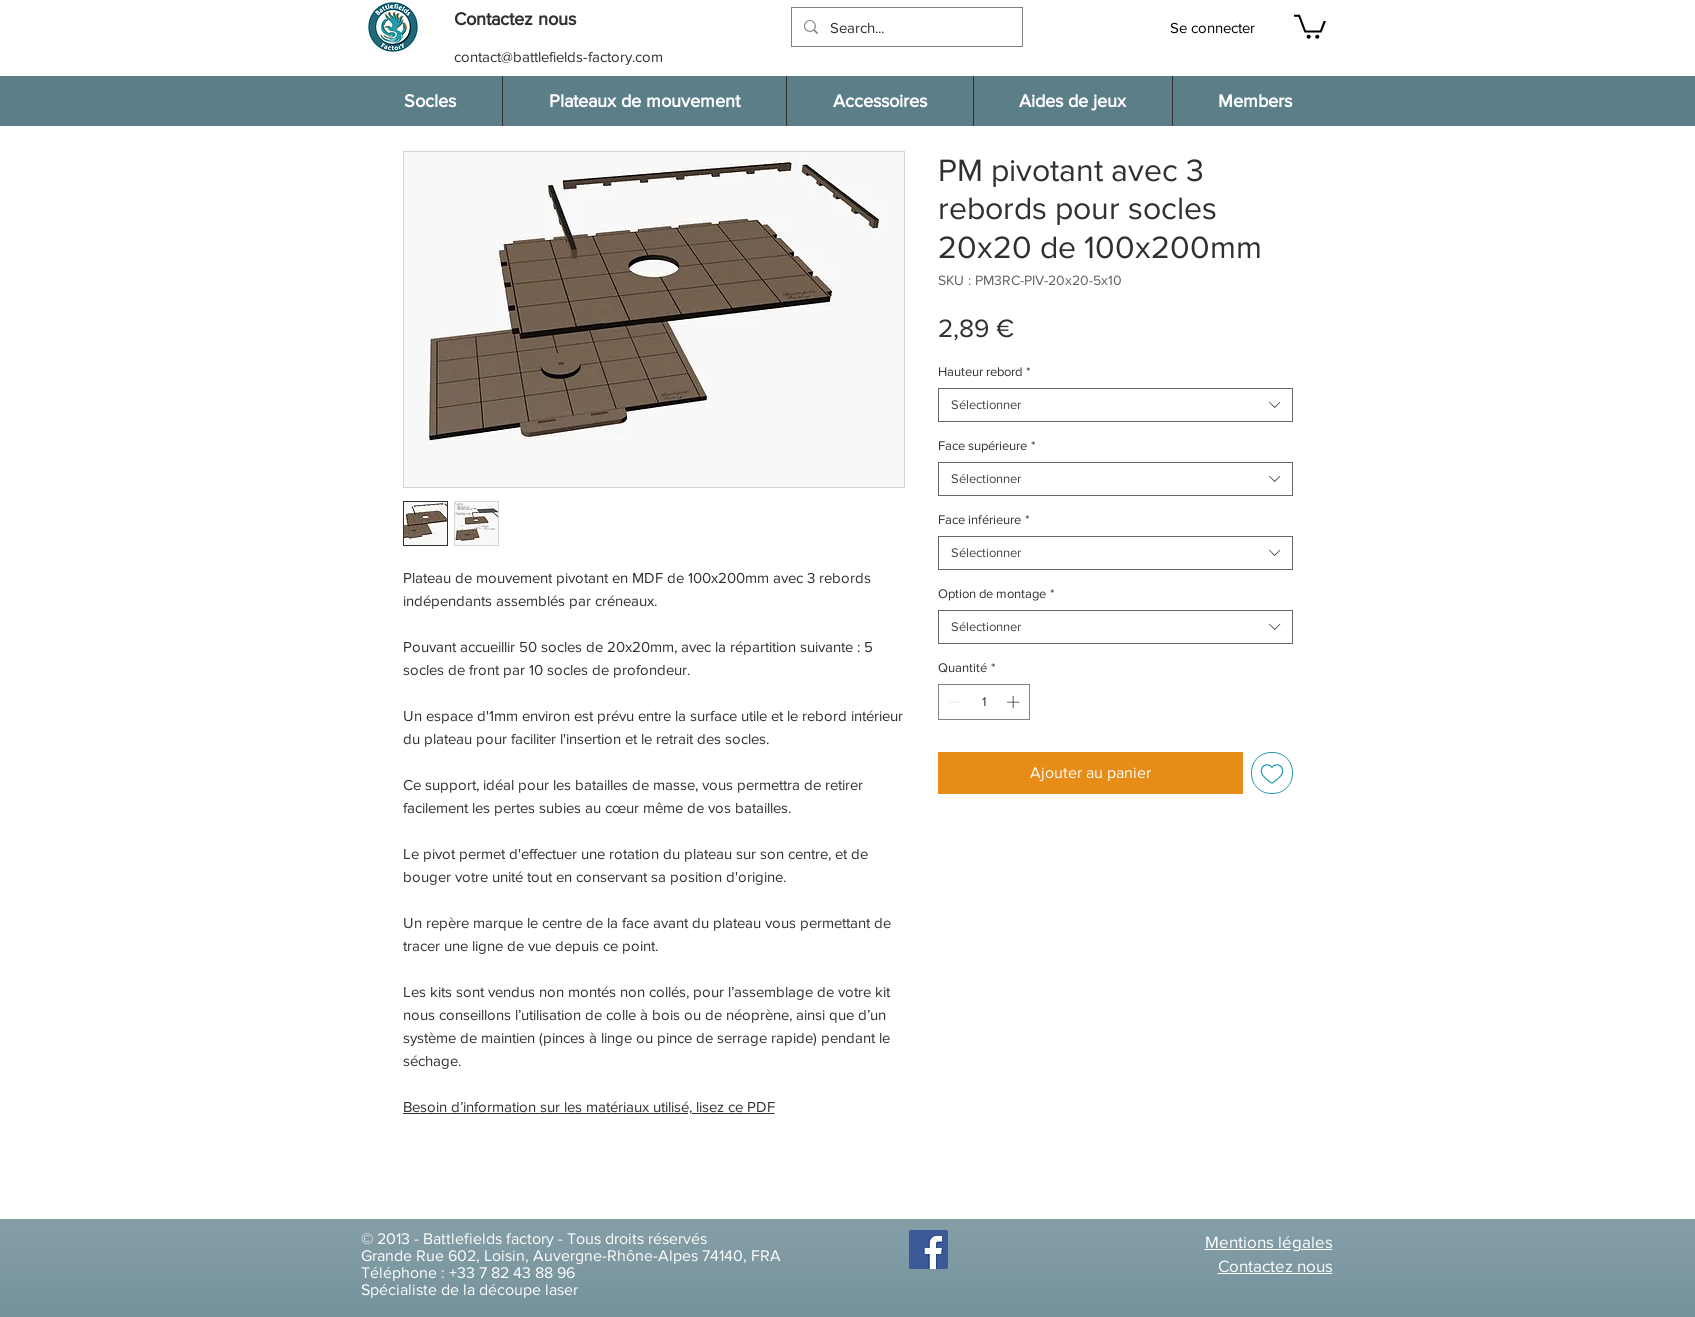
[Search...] (905, 27)
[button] (525, 19)
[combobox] (1115, 405)
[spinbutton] (983, 702)
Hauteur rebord (984, 371)
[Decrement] (953, 702)
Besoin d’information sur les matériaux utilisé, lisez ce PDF (589, 1106)
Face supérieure (986, 445)
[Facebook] (928, 1249)
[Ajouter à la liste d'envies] (1272, 773)
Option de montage (996, 593)
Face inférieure (983, 519)
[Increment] (1015, 702)
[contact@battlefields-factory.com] (560, 56)
